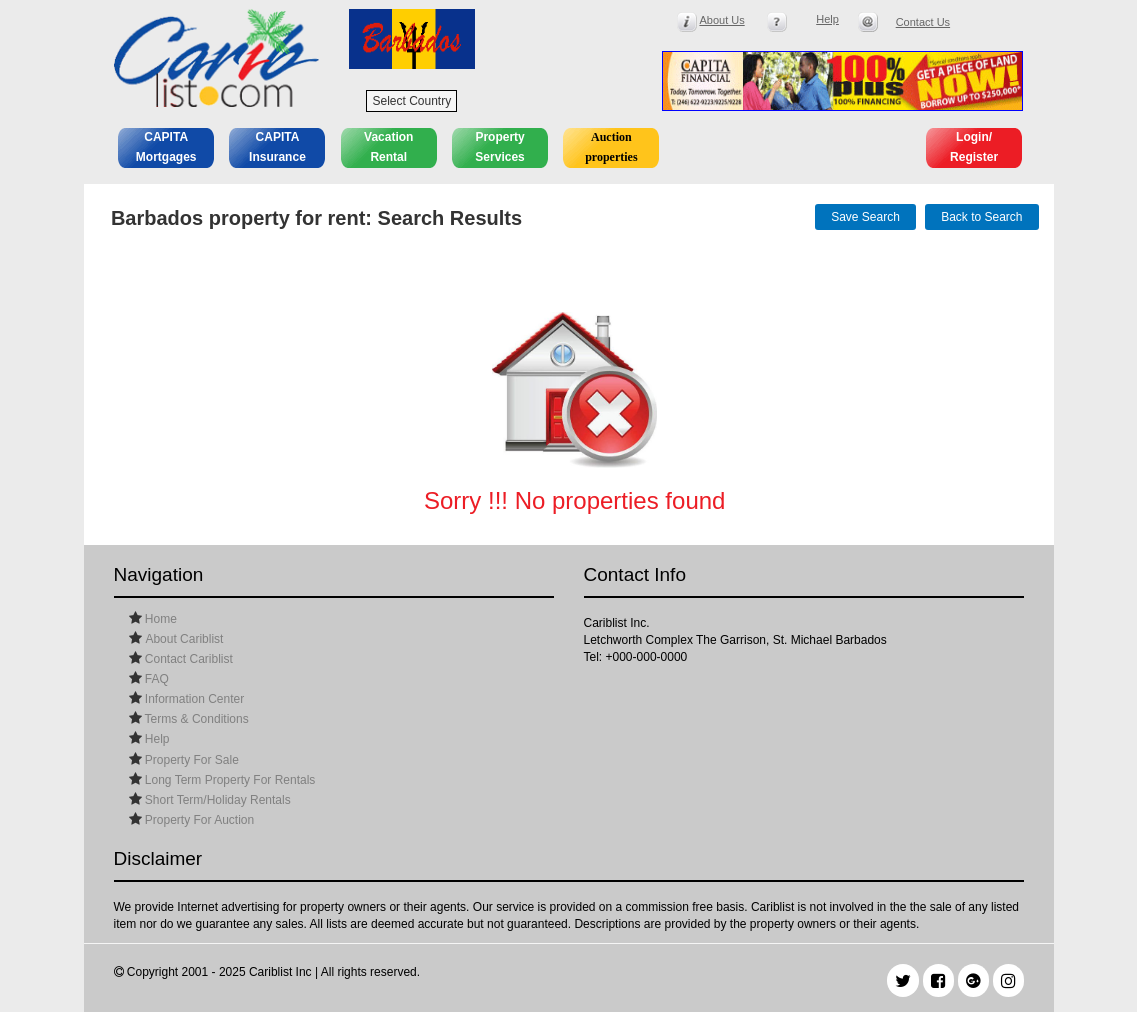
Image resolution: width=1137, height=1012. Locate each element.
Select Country (411, 101)
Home (159, 619)
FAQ (155, 679)
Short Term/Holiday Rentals (216, 800)
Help (156, 739)
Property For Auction (198, 820)
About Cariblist (184, 639)
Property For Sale (190, 760)
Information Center (193, 699)
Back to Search (981, 217)
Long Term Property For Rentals (229, 780)
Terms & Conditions (195, 719)
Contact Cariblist (187, 659)
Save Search (865, 217)
